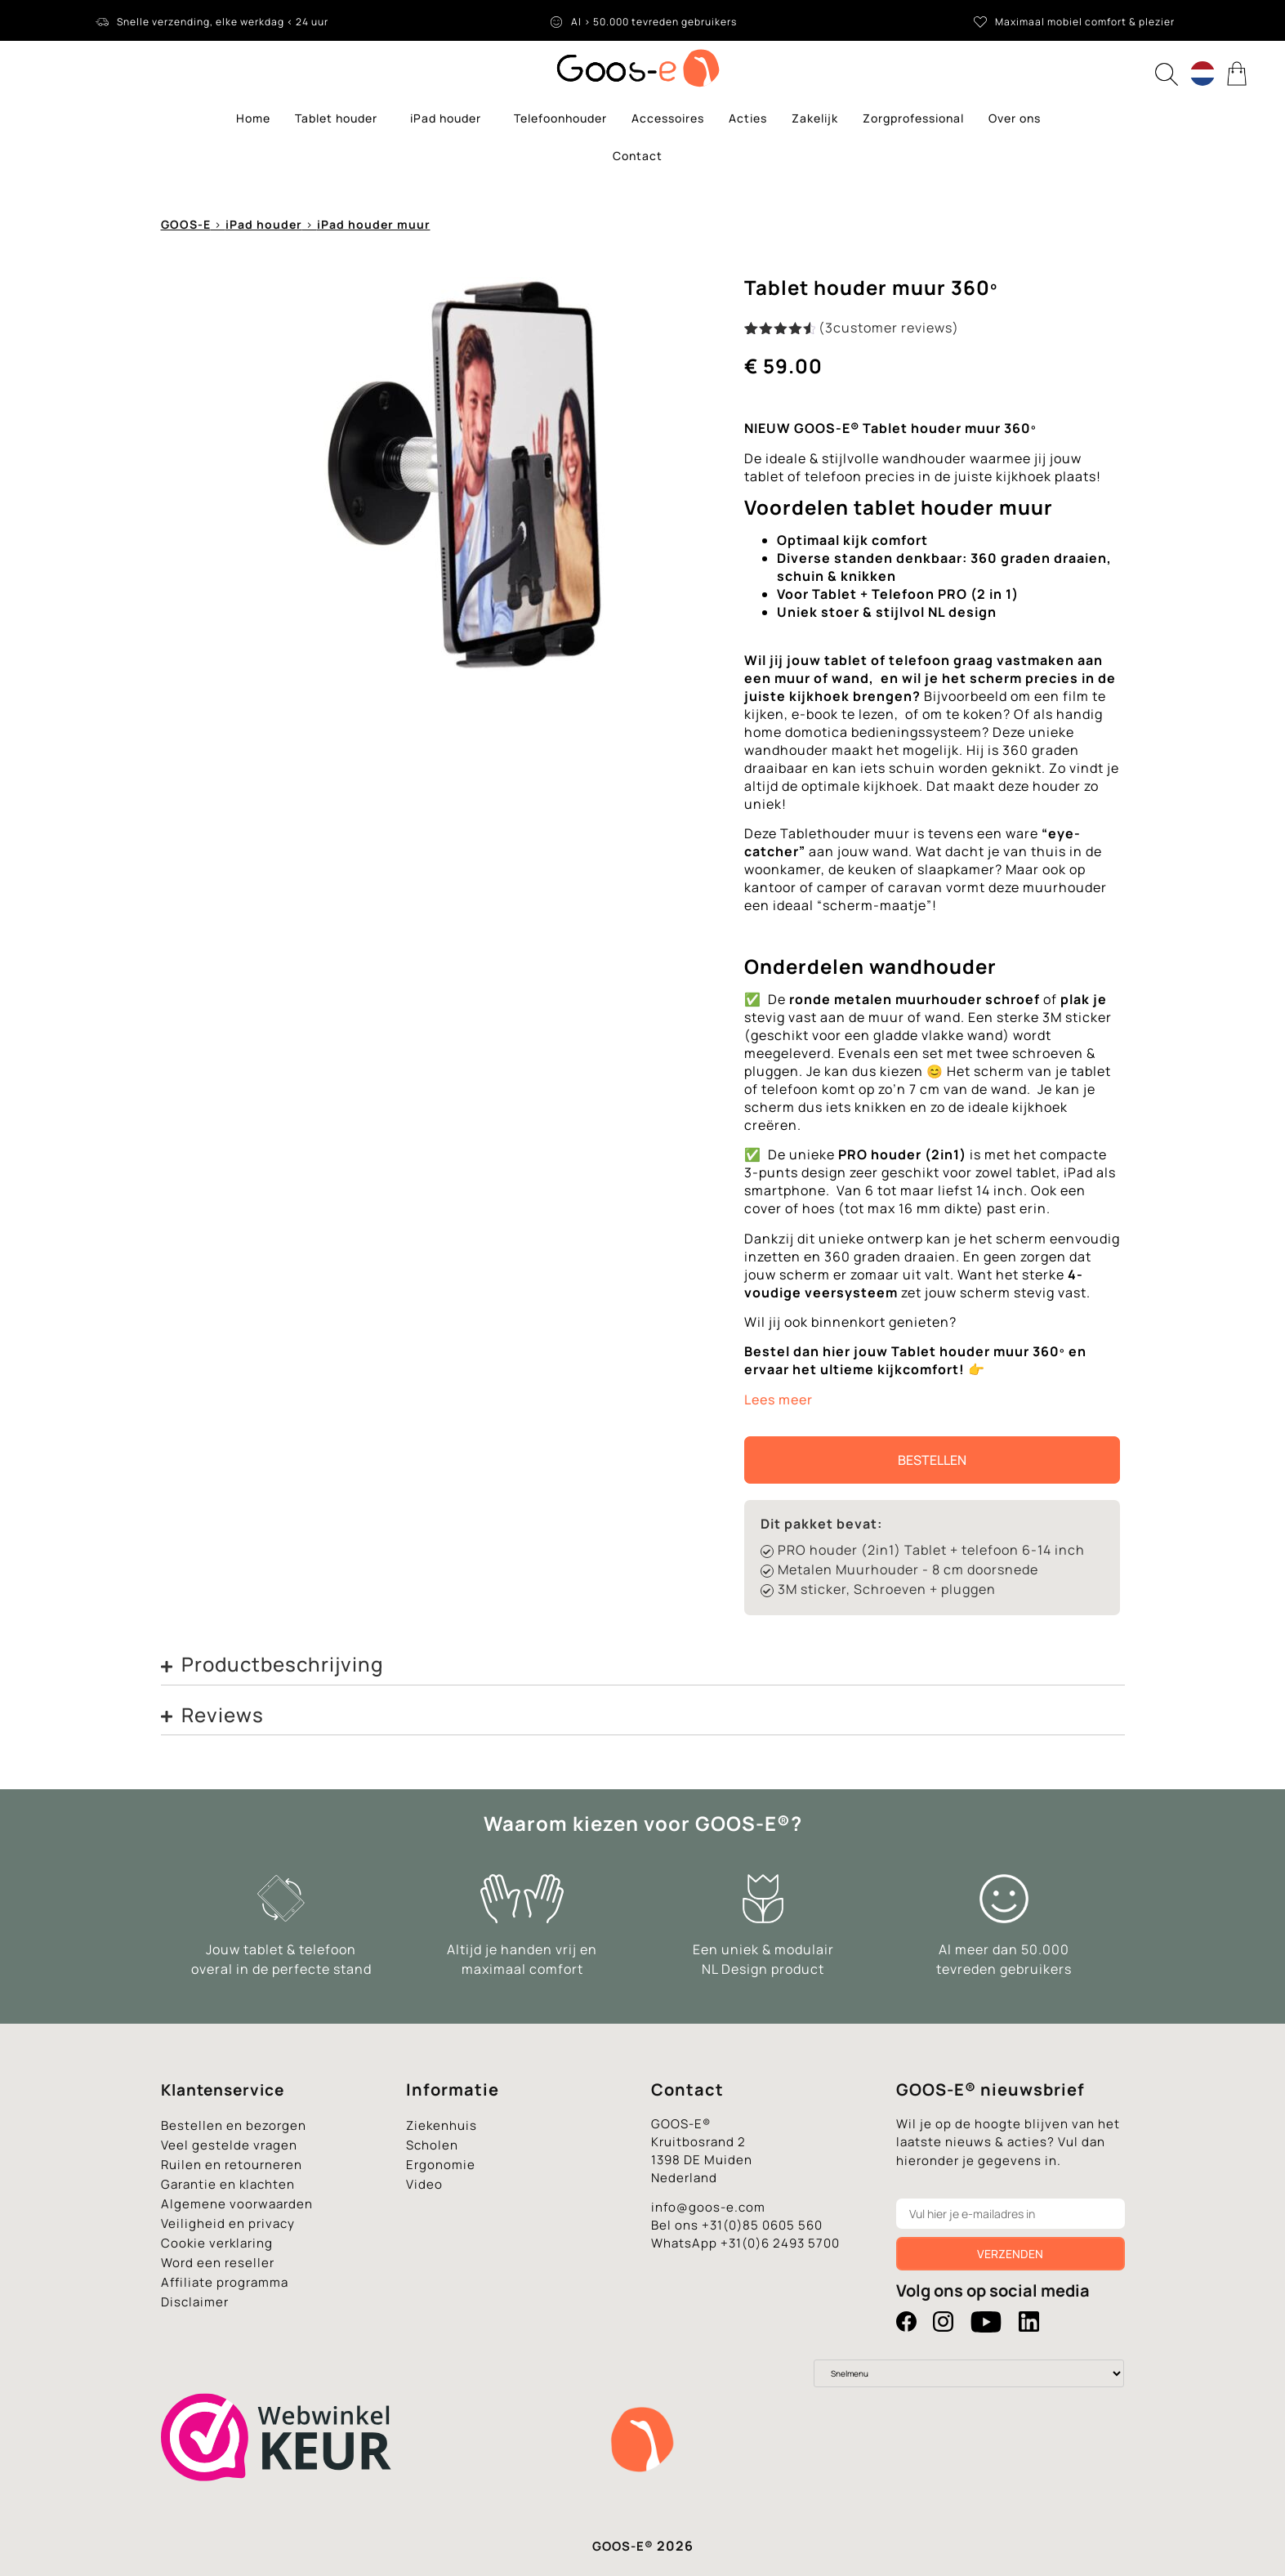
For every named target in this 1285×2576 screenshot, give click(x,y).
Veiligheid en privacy (228, 2223)
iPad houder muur (374, 224)
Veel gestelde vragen (229, 2145)
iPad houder (449, 118)
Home (253, 118)
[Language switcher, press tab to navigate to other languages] (1202, 73)
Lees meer (778, 1400)
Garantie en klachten (228, 2184)
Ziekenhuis (441, 2125)
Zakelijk (815, 118)
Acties (748, 118)
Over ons (1014, 118)
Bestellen (932, 1460)
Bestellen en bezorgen (233, 2125)
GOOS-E (186, 224)
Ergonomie (440, 2164)
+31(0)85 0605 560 (762, 2225)
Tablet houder (340, 118)
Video (424, 2184)
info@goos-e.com (708, 2207)
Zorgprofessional (913, 118)
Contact (638, 155)
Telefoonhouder (560, 118)
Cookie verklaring (217, 2243)
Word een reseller (217, 2262)
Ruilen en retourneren (231, 2164)
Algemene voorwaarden (237, 2203)
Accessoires (667, 118)
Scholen (432, 2145)
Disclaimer (195, 2301)
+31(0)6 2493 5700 (780, 2243)
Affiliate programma (224, 2282)
